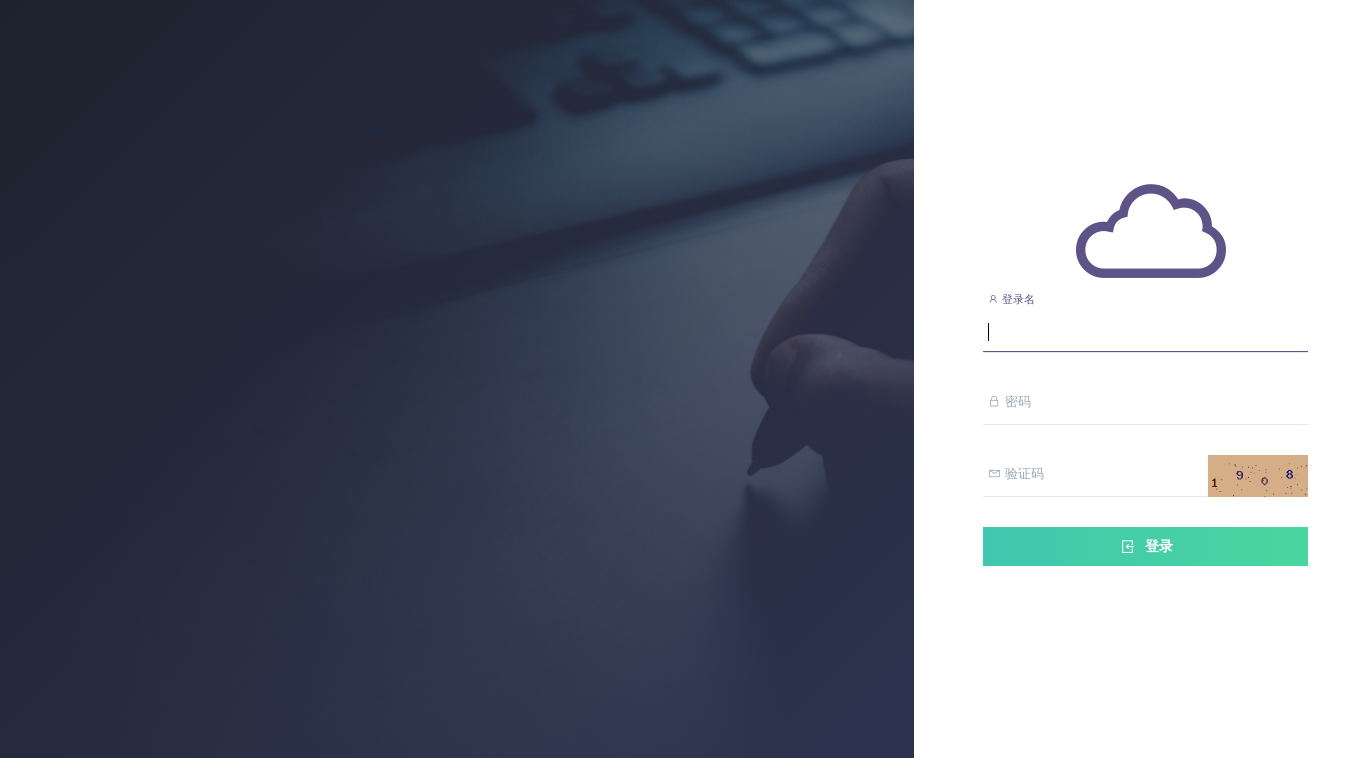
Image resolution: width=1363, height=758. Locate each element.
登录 (1146, 546)
